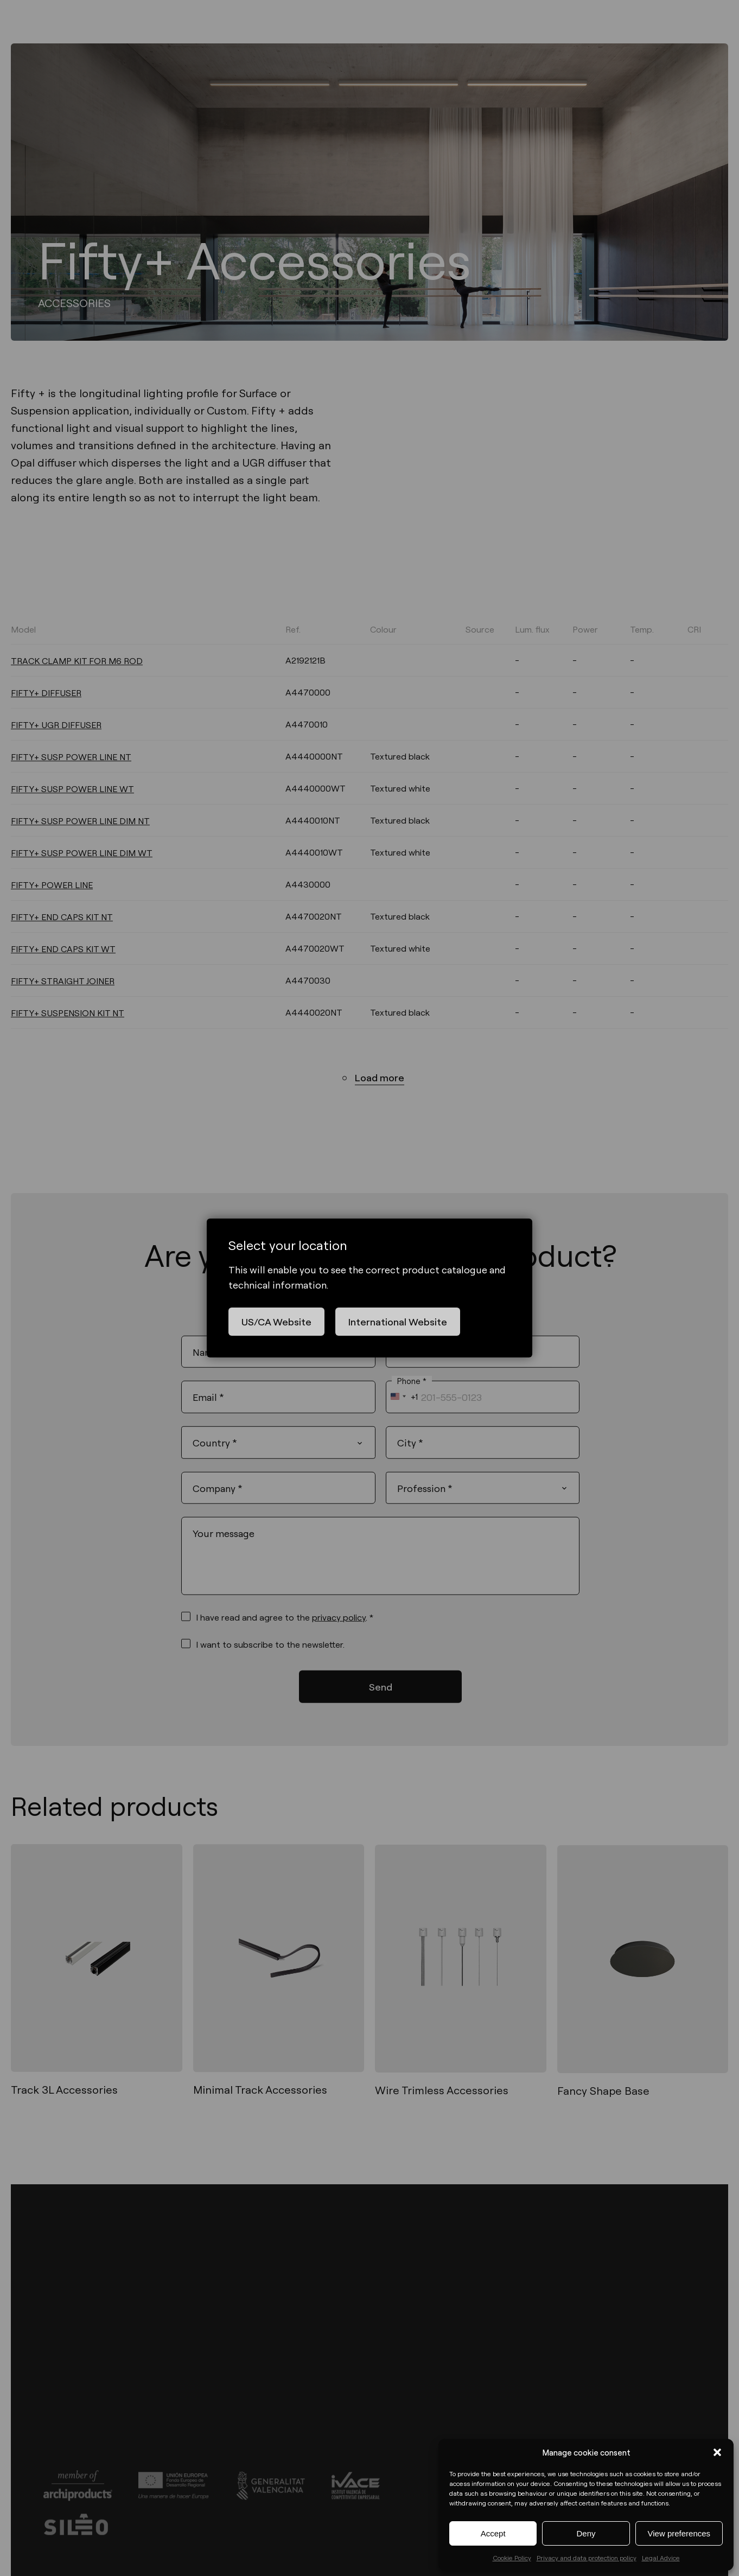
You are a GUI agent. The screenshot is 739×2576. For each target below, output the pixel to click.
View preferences (679, 2533)
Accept (493, 2533)
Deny (585, 2533)
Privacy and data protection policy (586, 2557)
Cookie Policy (512, 2557)
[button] (717, 2452)
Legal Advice (661, 2557)
